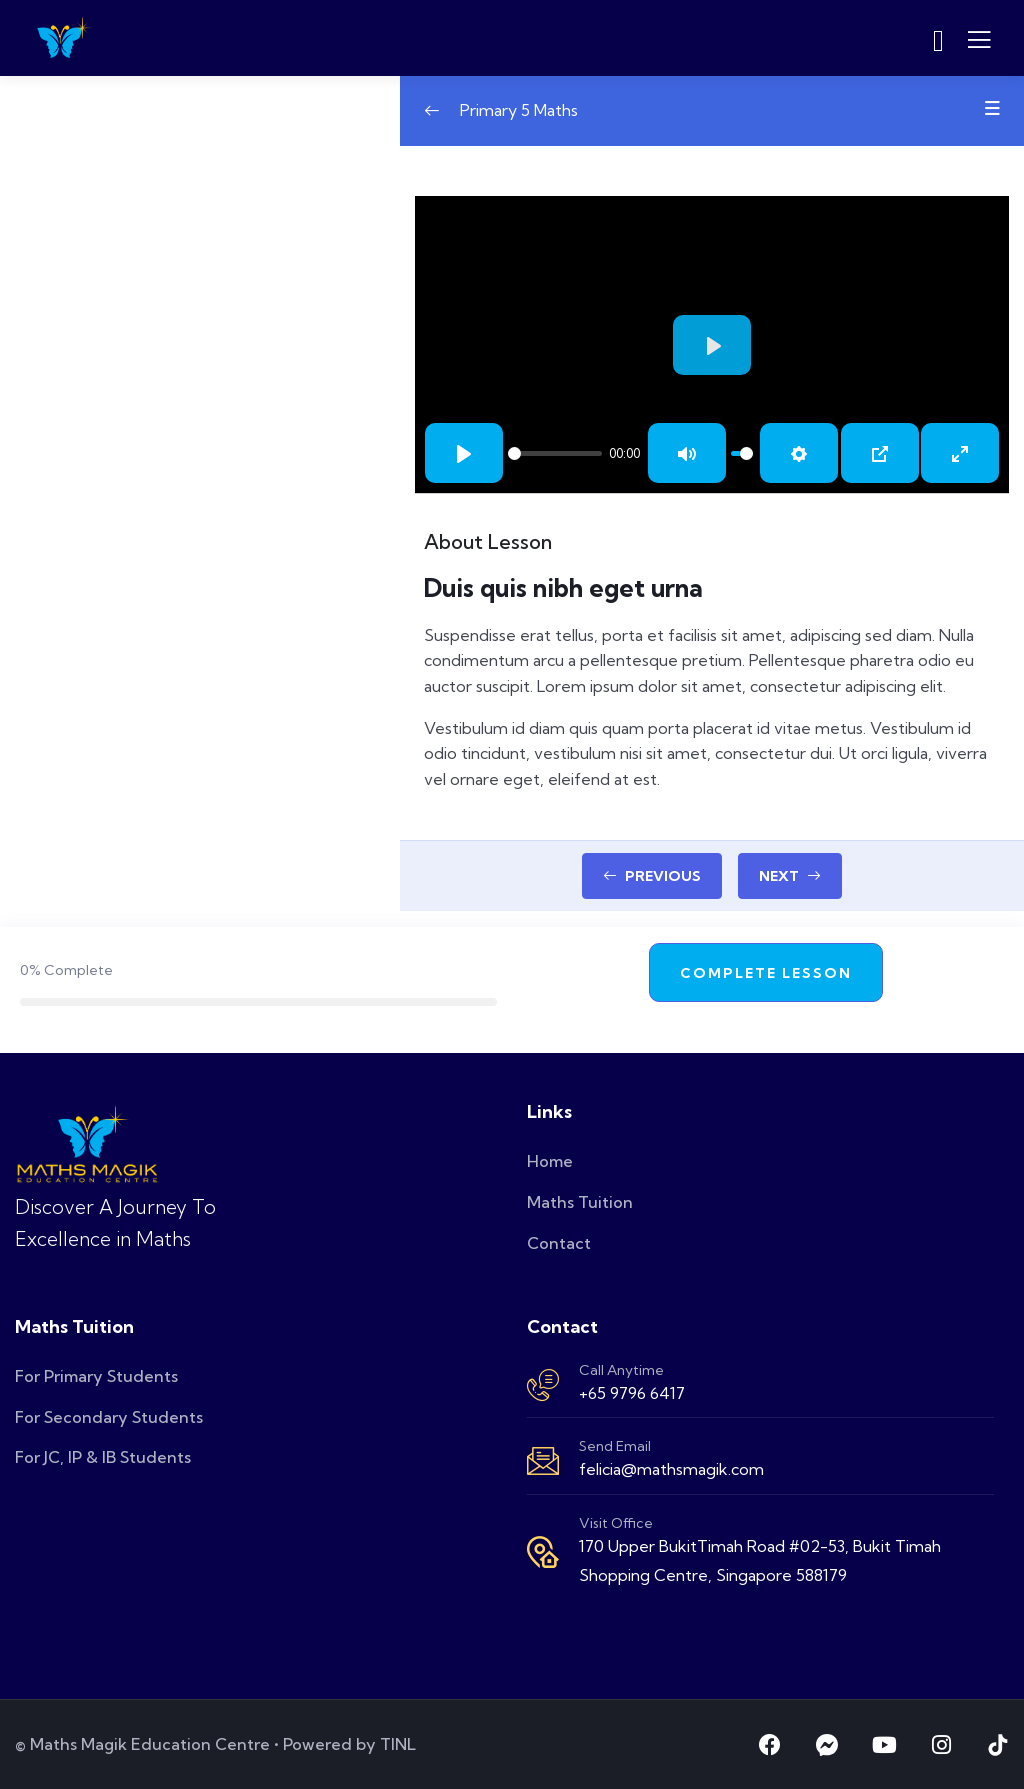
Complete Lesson (766, 973)
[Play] (464, 453)
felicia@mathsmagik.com (671, 1469)
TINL (398, 1744)
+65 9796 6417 (632, 1393)
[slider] (555, 453)
